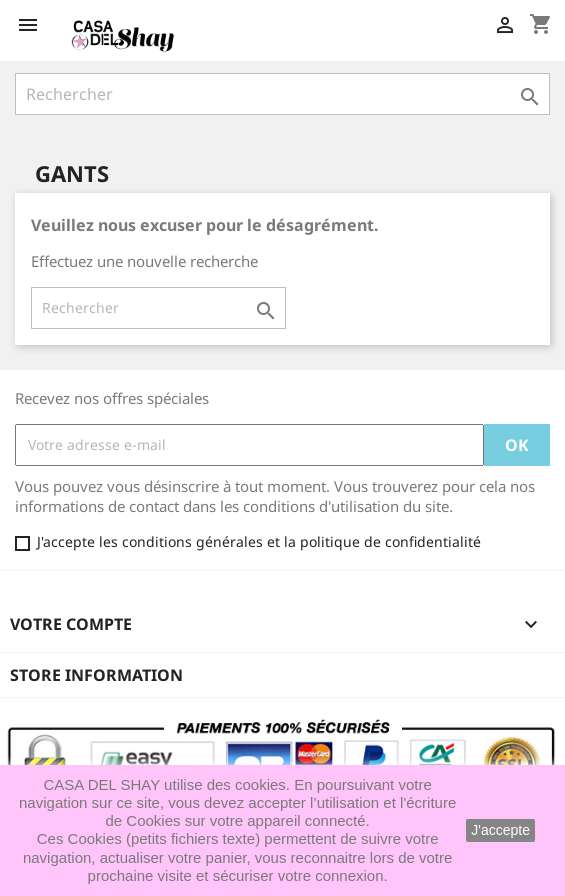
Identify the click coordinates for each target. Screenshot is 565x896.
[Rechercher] (282, 94)
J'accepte (500, 830)
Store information (96, 675)
